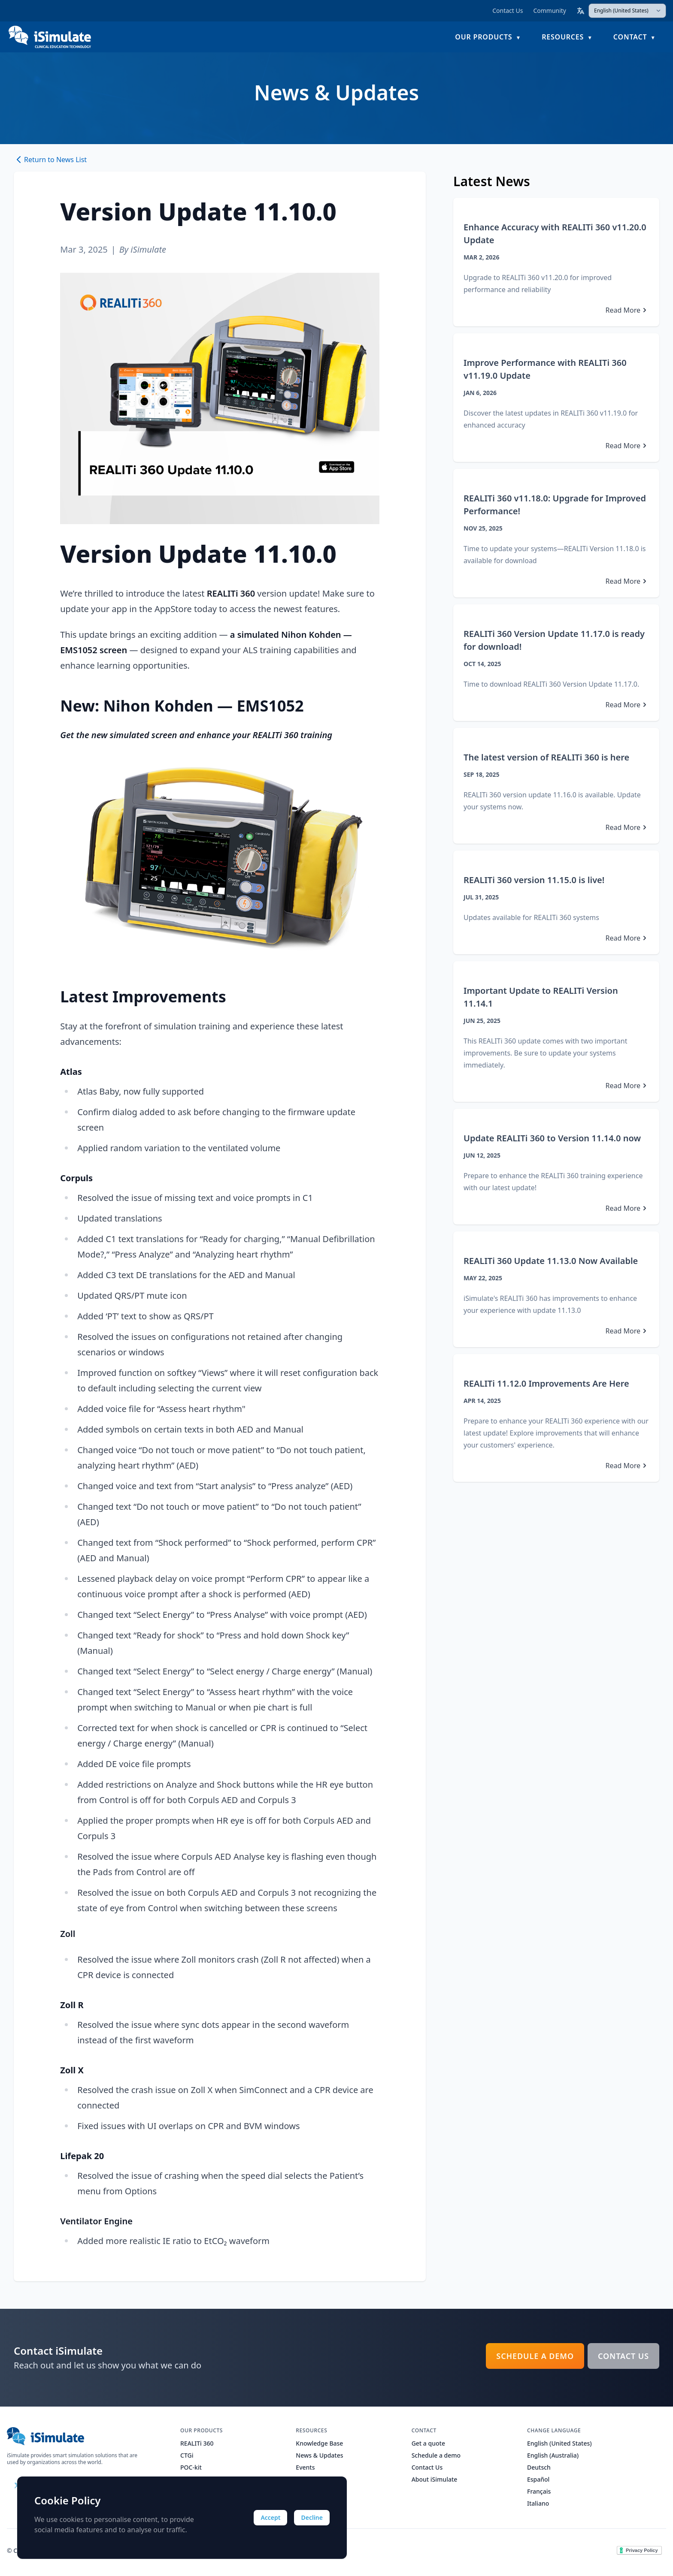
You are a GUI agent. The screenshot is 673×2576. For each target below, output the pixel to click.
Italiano (538, 2503)
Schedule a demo (535, 2356)
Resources (563, 37)
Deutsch (539, 2467)
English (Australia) (553, 2455)
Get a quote (428, 2443)
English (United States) (559, 2443)
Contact (630, 37)
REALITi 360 (197, 2443)
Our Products (483, 37)
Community (549, 10)
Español (538, 2479)
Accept (270, 2517)
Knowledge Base (319, 2443)
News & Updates (319, 2455)
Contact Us (507, 10)
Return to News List (50, 159)
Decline (312, 2517)
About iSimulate (435, 2479)
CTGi (186, 2455)
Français (539, 2491)
